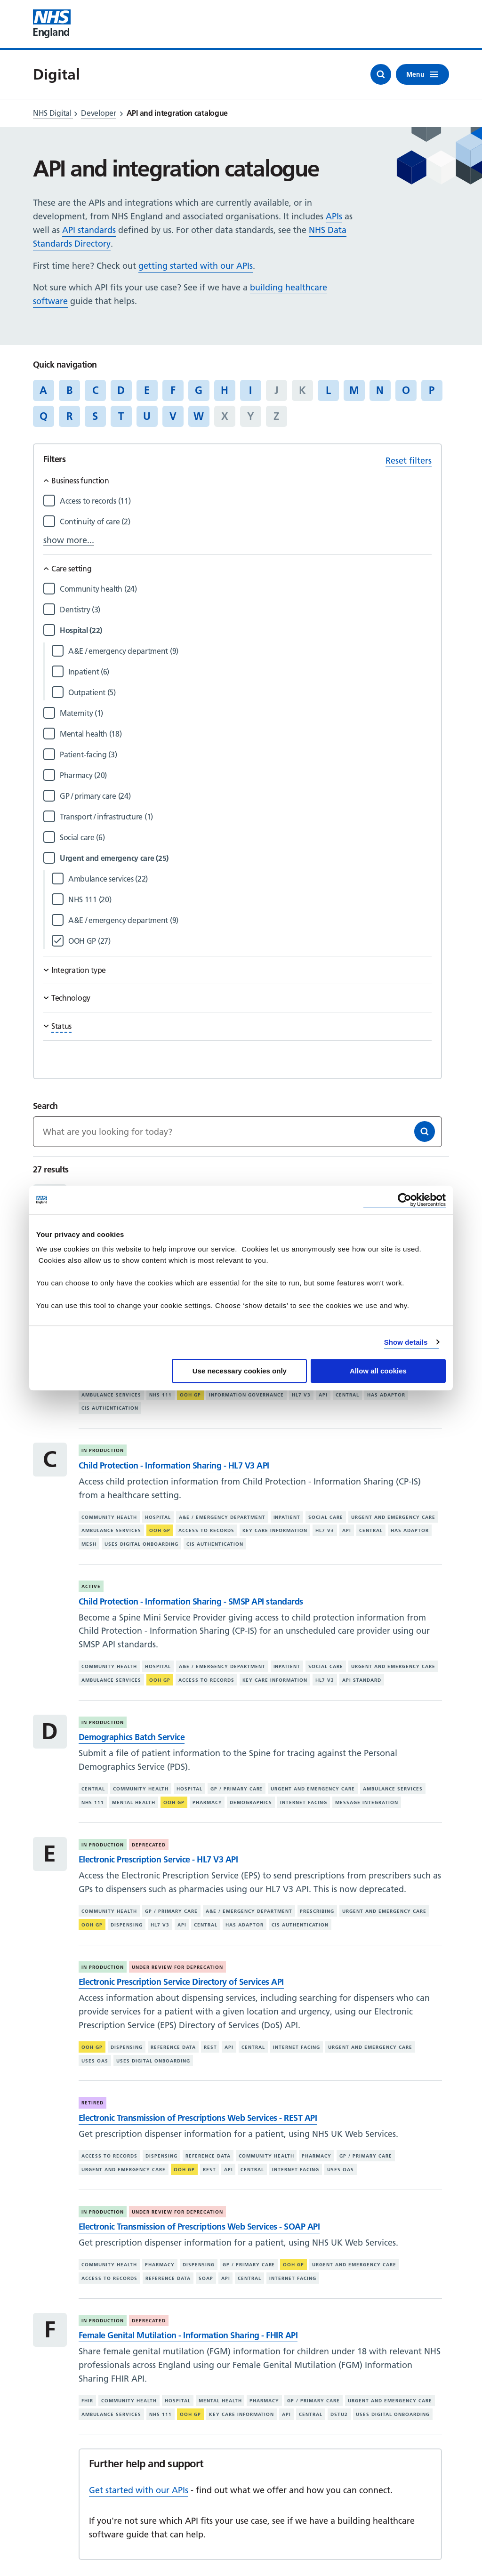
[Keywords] (237, 1131)
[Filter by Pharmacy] (246, 775)
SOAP (206, 2278)
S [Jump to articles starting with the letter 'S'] (95, 416)
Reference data (173, 2047)
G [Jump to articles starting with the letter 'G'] (198, 390)
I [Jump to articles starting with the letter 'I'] (250, 390)
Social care (325, 1517)
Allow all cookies (378, 1371)
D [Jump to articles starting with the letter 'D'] (121, 390)
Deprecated (149, 1845)
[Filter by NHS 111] (250, 899)
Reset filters (409, 460)
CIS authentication (109, 1408)
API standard (361, 1680)
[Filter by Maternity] (246, 713)
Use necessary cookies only (240, 1371)
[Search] (424, 1131)
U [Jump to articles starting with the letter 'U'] (147, 416)
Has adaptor (386, 1395)
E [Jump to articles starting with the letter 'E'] (147, 390)
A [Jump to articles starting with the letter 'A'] (43, 390)
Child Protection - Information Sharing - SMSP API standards (191, 1601)
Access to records (206, 1530)
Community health (109, 1517)
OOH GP (190, 1395)
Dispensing (127, 1925)
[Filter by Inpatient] (250, 671)
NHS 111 (160, 1395)
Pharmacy (207, 1802)
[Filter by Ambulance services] (250, 879)
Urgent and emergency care (393, 1517)
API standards (89, 230)
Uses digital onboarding (141, 1544)
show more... (68, 540)
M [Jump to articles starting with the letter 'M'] (354, 390)
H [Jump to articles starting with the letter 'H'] (224, 390)
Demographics (251, 1802)
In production (102, 1450)
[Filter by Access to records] (246, 501)
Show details (406, 1342)
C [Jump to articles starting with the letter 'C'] (95, 390)
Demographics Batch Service (132, 1737)
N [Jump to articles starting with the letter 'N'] (380, 390)
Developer (98, 113)
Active (91, 1586)
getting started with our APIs (195, 265)
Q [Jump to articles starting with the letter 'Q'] (44, 416)
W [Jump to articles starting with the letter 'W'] (198, 416)
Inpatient (287, 1517)
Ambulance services (111, 1395)
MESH (88, 1544)
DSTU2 (339, 2414)
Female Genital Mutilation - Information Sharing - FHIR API (188, 2335)
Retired (92, 2103)
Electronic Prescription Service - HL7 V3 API (158, 1859)
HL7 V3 (301, 1395)
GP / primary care (236, 1789)
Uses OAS (94, 2061)
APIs (334, 216)
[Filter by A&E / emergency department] (250, 651)
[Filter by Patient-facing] (246, 754)
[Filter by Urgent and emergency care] (246, 858)
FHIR (87, 2401)
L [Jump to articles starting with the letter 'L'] (328, 390)
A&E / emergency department (222, 1517)
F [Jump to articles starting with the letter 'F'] (173, 390)
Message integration (366, 1802)
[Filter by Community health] (246, 589)
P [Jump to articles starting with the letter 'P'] (431, 390)
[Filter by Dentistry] (246, 609)
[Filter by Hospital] (246, 630)
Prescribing (317, 1911)
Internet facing (303, 1802)
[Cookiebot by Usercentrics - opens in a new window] (404, 1200)
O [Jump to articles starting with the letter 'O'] (406, 390)
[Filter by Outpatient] (250, 692)
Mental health (133, 1802)
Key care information (275, 1530)
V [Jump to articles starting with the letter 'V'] (173, 416)
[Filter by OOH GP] (250, 941)
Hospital (158, 1517)
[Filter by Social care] (246, 837)
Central (347, 1395)
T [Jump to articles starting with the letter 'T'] (121, 416)
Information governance (246, 1395)
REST (210, 2047)
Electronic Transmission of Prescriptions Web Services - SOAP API (199, 2226)
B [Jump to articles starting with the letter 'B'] (69, 390)
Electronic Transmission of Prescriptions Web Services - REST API (198, 2117)
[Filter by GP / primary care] (246, 796)
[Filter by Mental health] (246, 734)
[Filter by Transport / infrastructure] (246, 816)
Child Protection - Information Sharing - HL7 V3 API (174, 1465)
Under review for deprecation (177, 1967)
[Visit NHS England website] (52, 24)
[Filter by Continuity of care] (246, 521)
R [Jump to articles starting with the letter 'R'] (69, 416)
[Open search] (380, 74)
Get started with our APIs (138, 2490)
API (323, 1395)
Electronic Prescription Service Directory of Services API (181, 1981)
